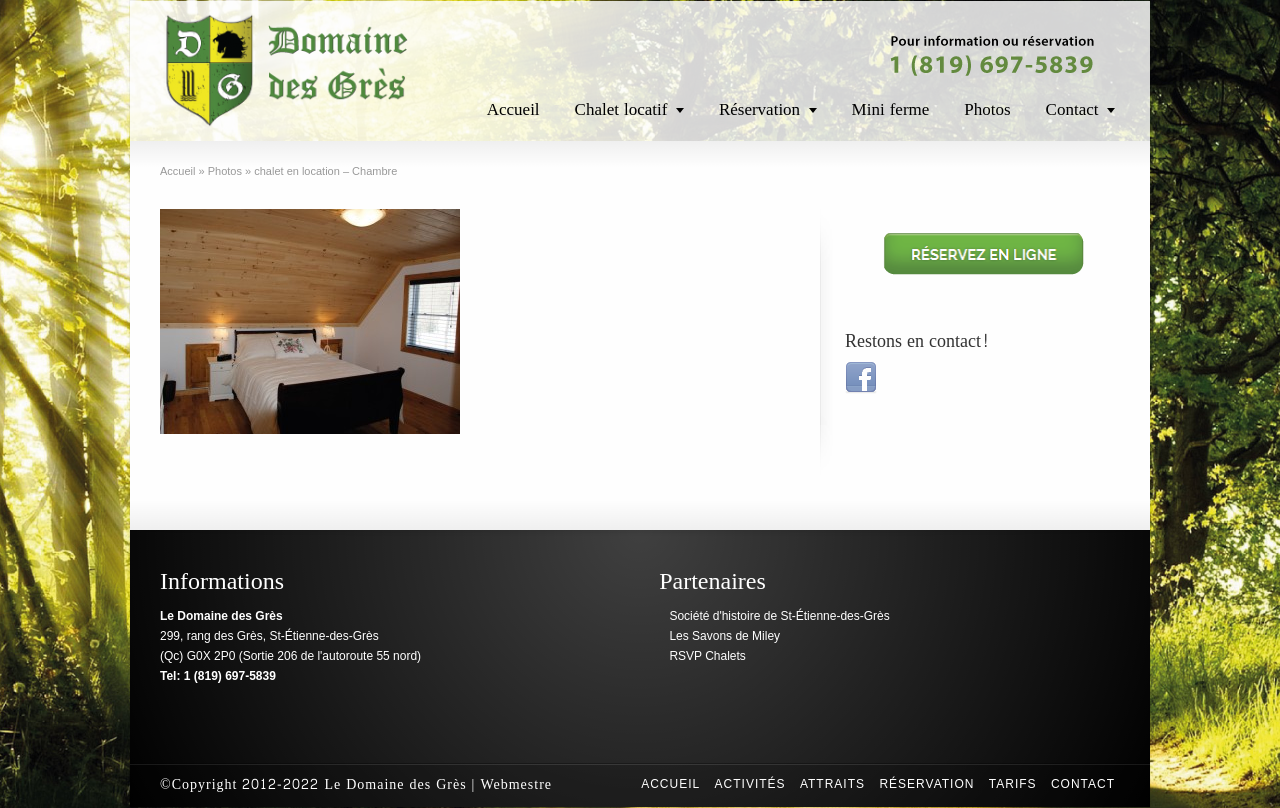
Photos (987, 109)
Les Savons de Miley (724, 636)
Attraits (832, 784)
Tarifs (1013, 784)
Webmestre (516, 784)
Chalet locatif (621, 109)
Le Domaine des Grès (395, 784)
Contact (1072, 109)
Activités (750, 784)
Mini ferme (891, 109)
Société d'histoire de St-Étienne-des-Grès (779, 616)
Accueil (513, 109)
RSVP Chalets (707, 656)
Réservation (759, 109)
